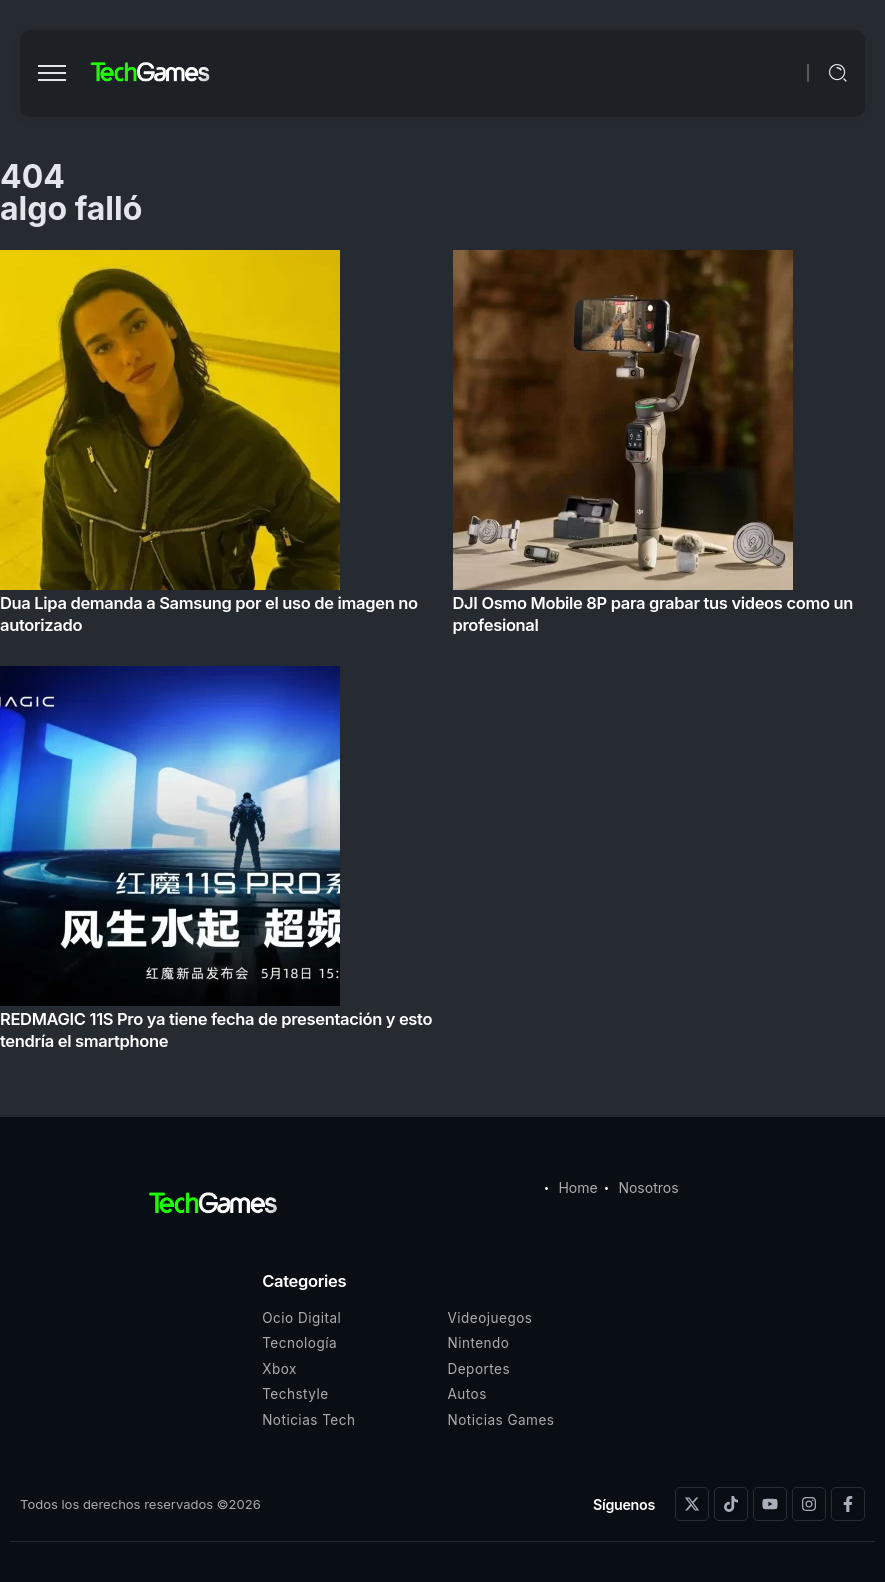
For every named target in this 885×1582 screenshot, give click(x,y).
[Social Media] (692, 1504)
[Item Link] (442, 656)
